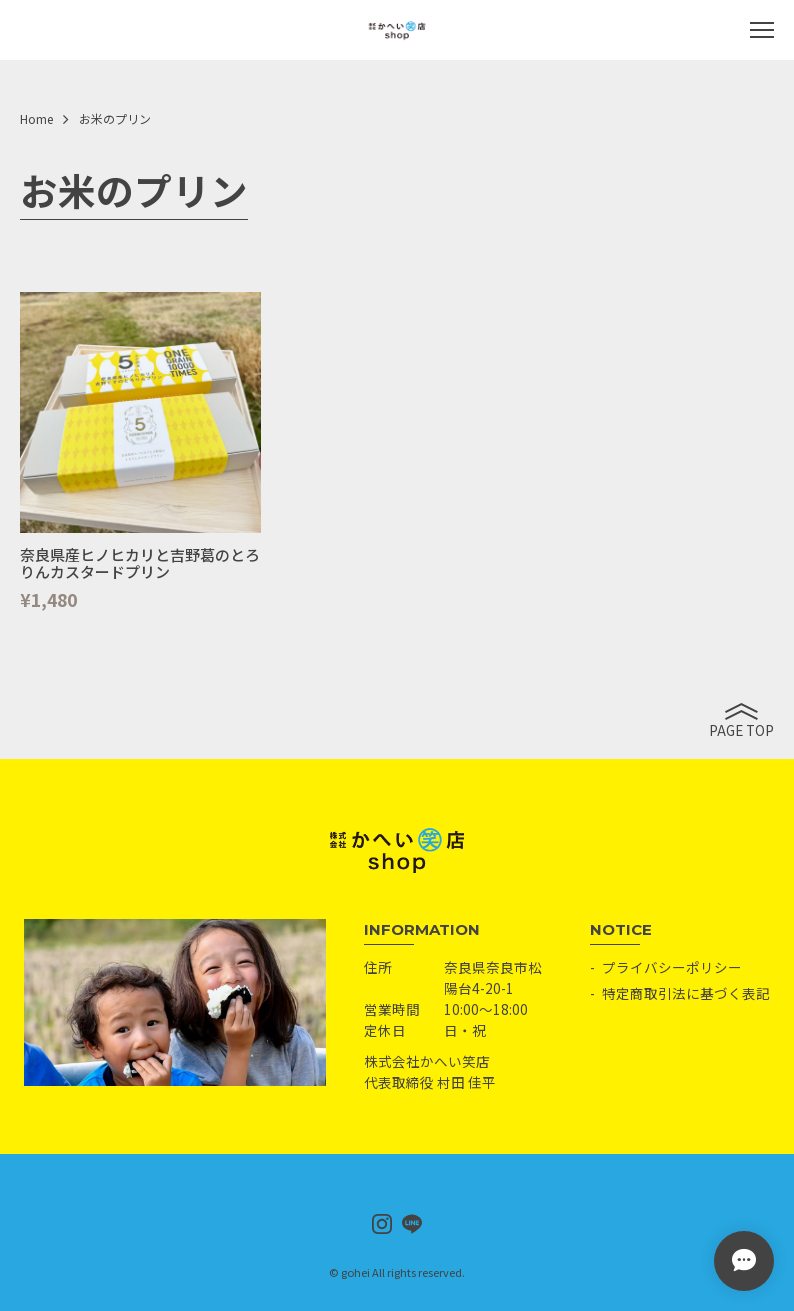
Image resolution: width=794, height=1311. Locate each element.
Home (36, 119)
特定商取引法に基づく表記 (686, 993)
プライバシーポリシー (672, 967)
